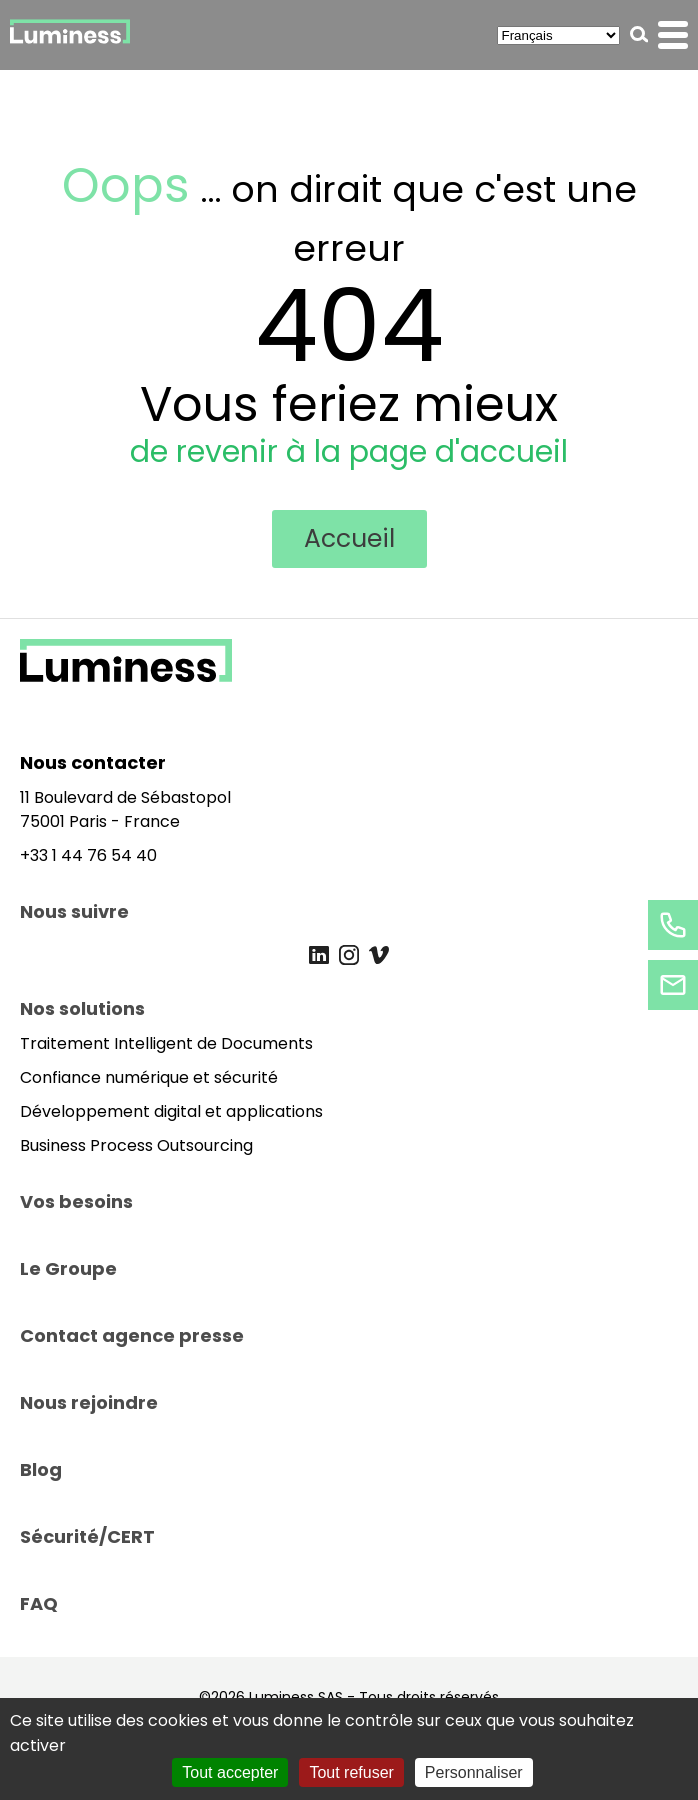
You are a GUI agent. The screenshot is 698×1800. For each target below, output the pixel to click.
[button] (639, 34)
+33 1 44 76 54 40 (88, 855)
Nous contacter (93, 762)
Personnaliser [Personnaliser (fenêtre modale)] (474, 1772)
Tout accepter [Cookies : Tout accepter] (230, 1772)
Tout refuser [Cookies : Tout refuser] (351, 1772)
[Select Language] (558, 35)
